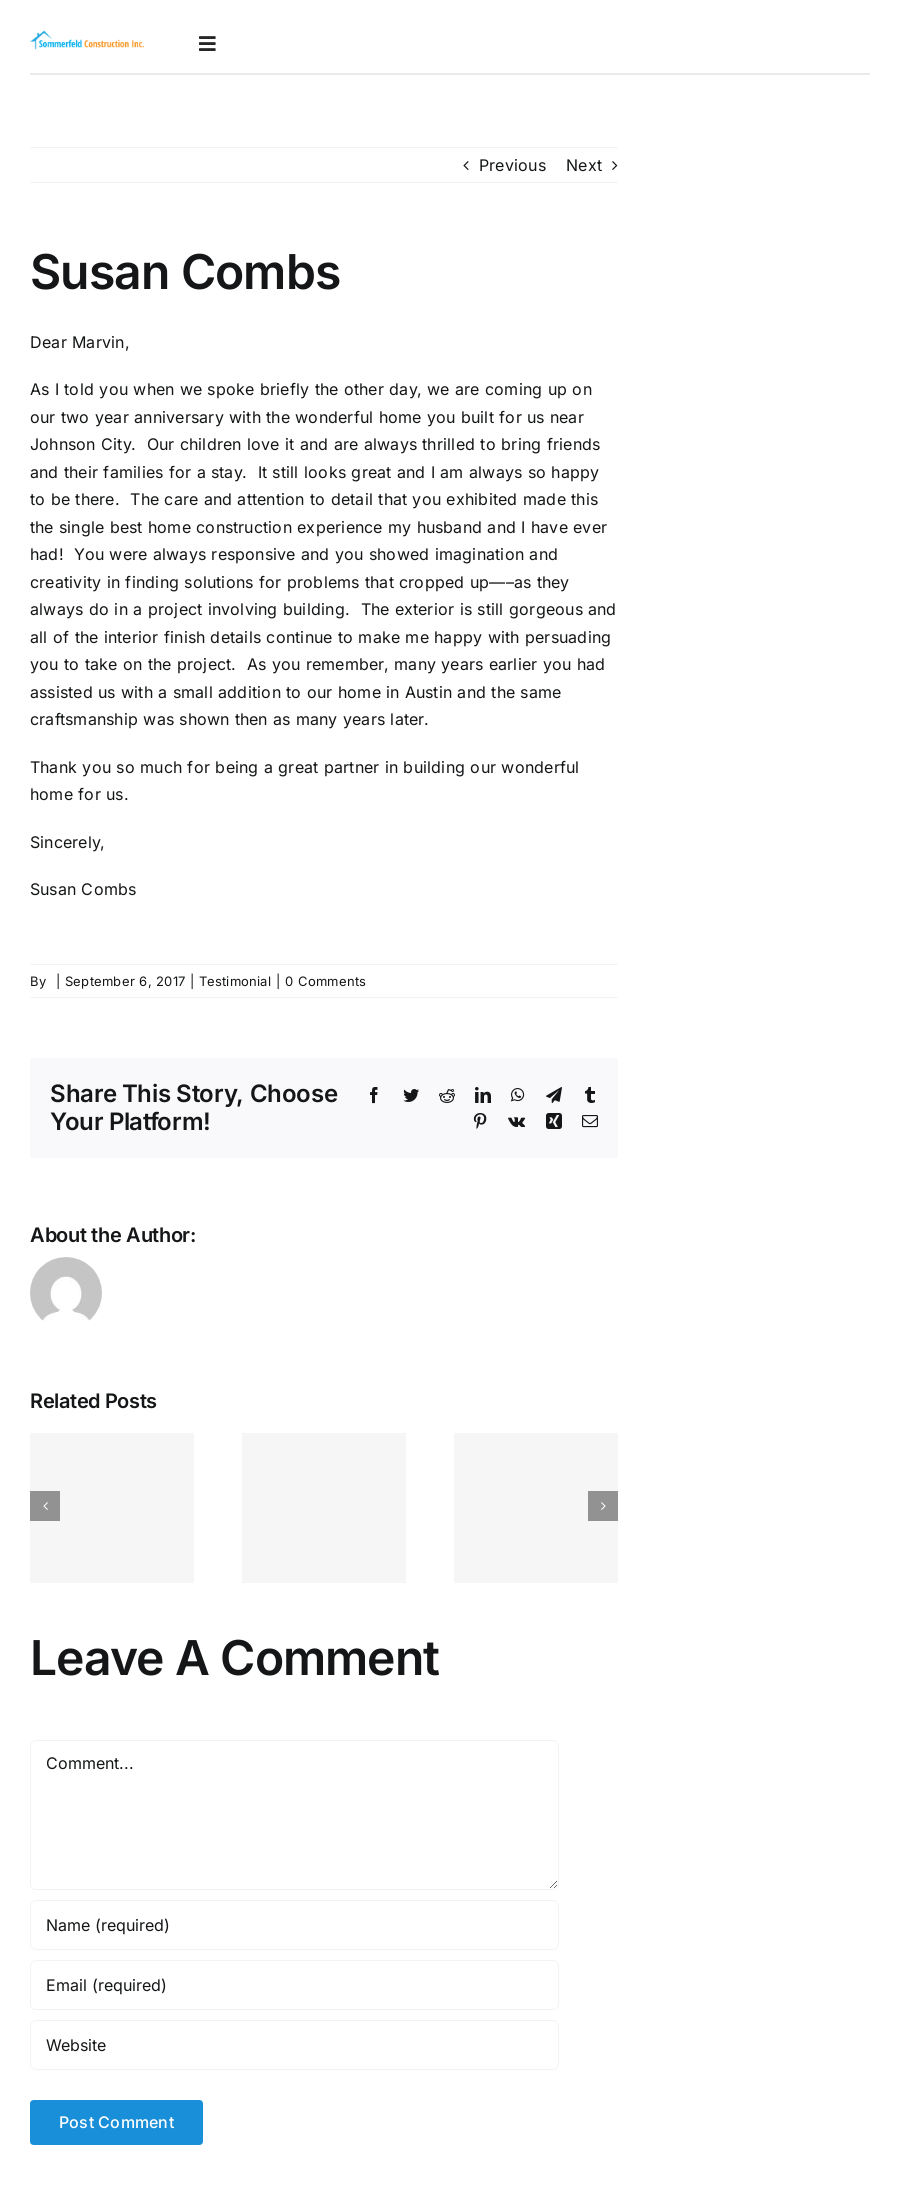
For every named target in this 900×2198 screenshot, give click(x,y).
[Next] (603, 1506)
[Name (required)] (294, 1925)
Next (584, 165)
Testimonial (235, 981)
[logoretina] (87, 37)
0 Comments (325, 981)
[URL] (294, 2045)
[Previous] (45, 1506)
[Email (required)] (294, 1985)
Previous (512, 165)
